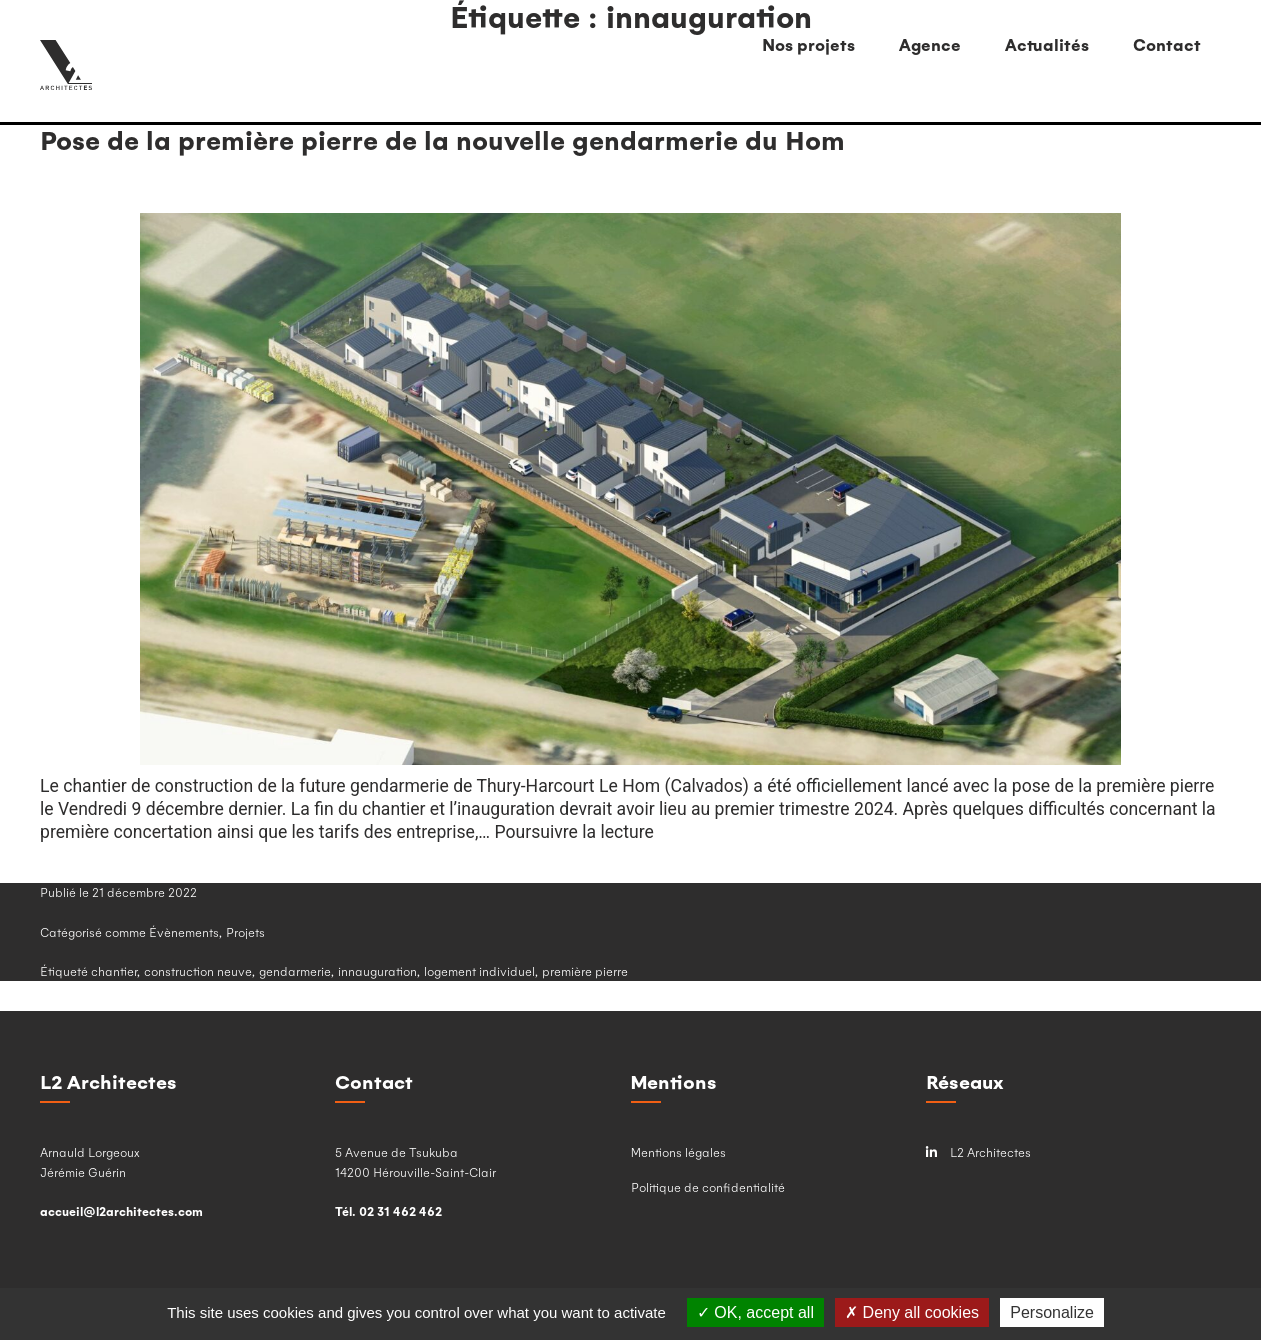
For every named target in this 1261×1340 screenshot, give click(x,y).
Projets (245, 932)
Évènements (184, 932)
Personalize (1052, 1312)
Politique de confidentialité (708, 1187)
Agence (930, 44)
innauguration (377, 971)
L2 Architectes (978, 1152)
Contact (1167, 44)
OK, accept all (755, 1312)
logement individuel (479, 971)
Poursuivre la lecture (574, 832)
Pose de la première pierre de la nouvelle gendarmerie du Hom (442, 139)
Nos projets (808, 44)
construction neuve (198, 971)
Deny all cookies (912, 1312)
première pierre (585, 971)
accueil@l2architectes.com (121, 1211)
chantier (114, 971)
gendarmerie (295, 971)
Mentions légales (678, 1152)
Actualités (1047, 44)
